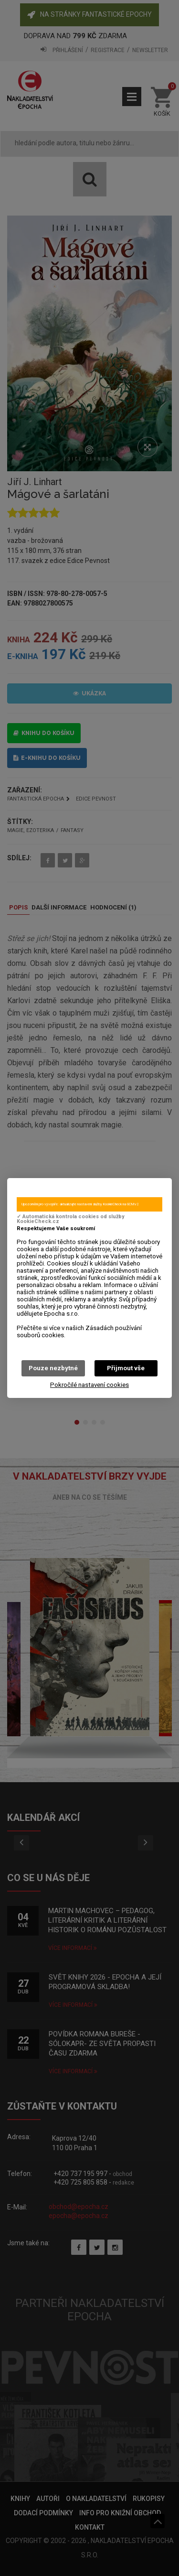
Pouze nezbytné (53, 1368)
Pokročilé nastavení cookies (89, 1384)
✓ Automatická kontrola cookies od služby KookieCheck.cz (70, 1219)
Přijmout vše (126, 1368)
